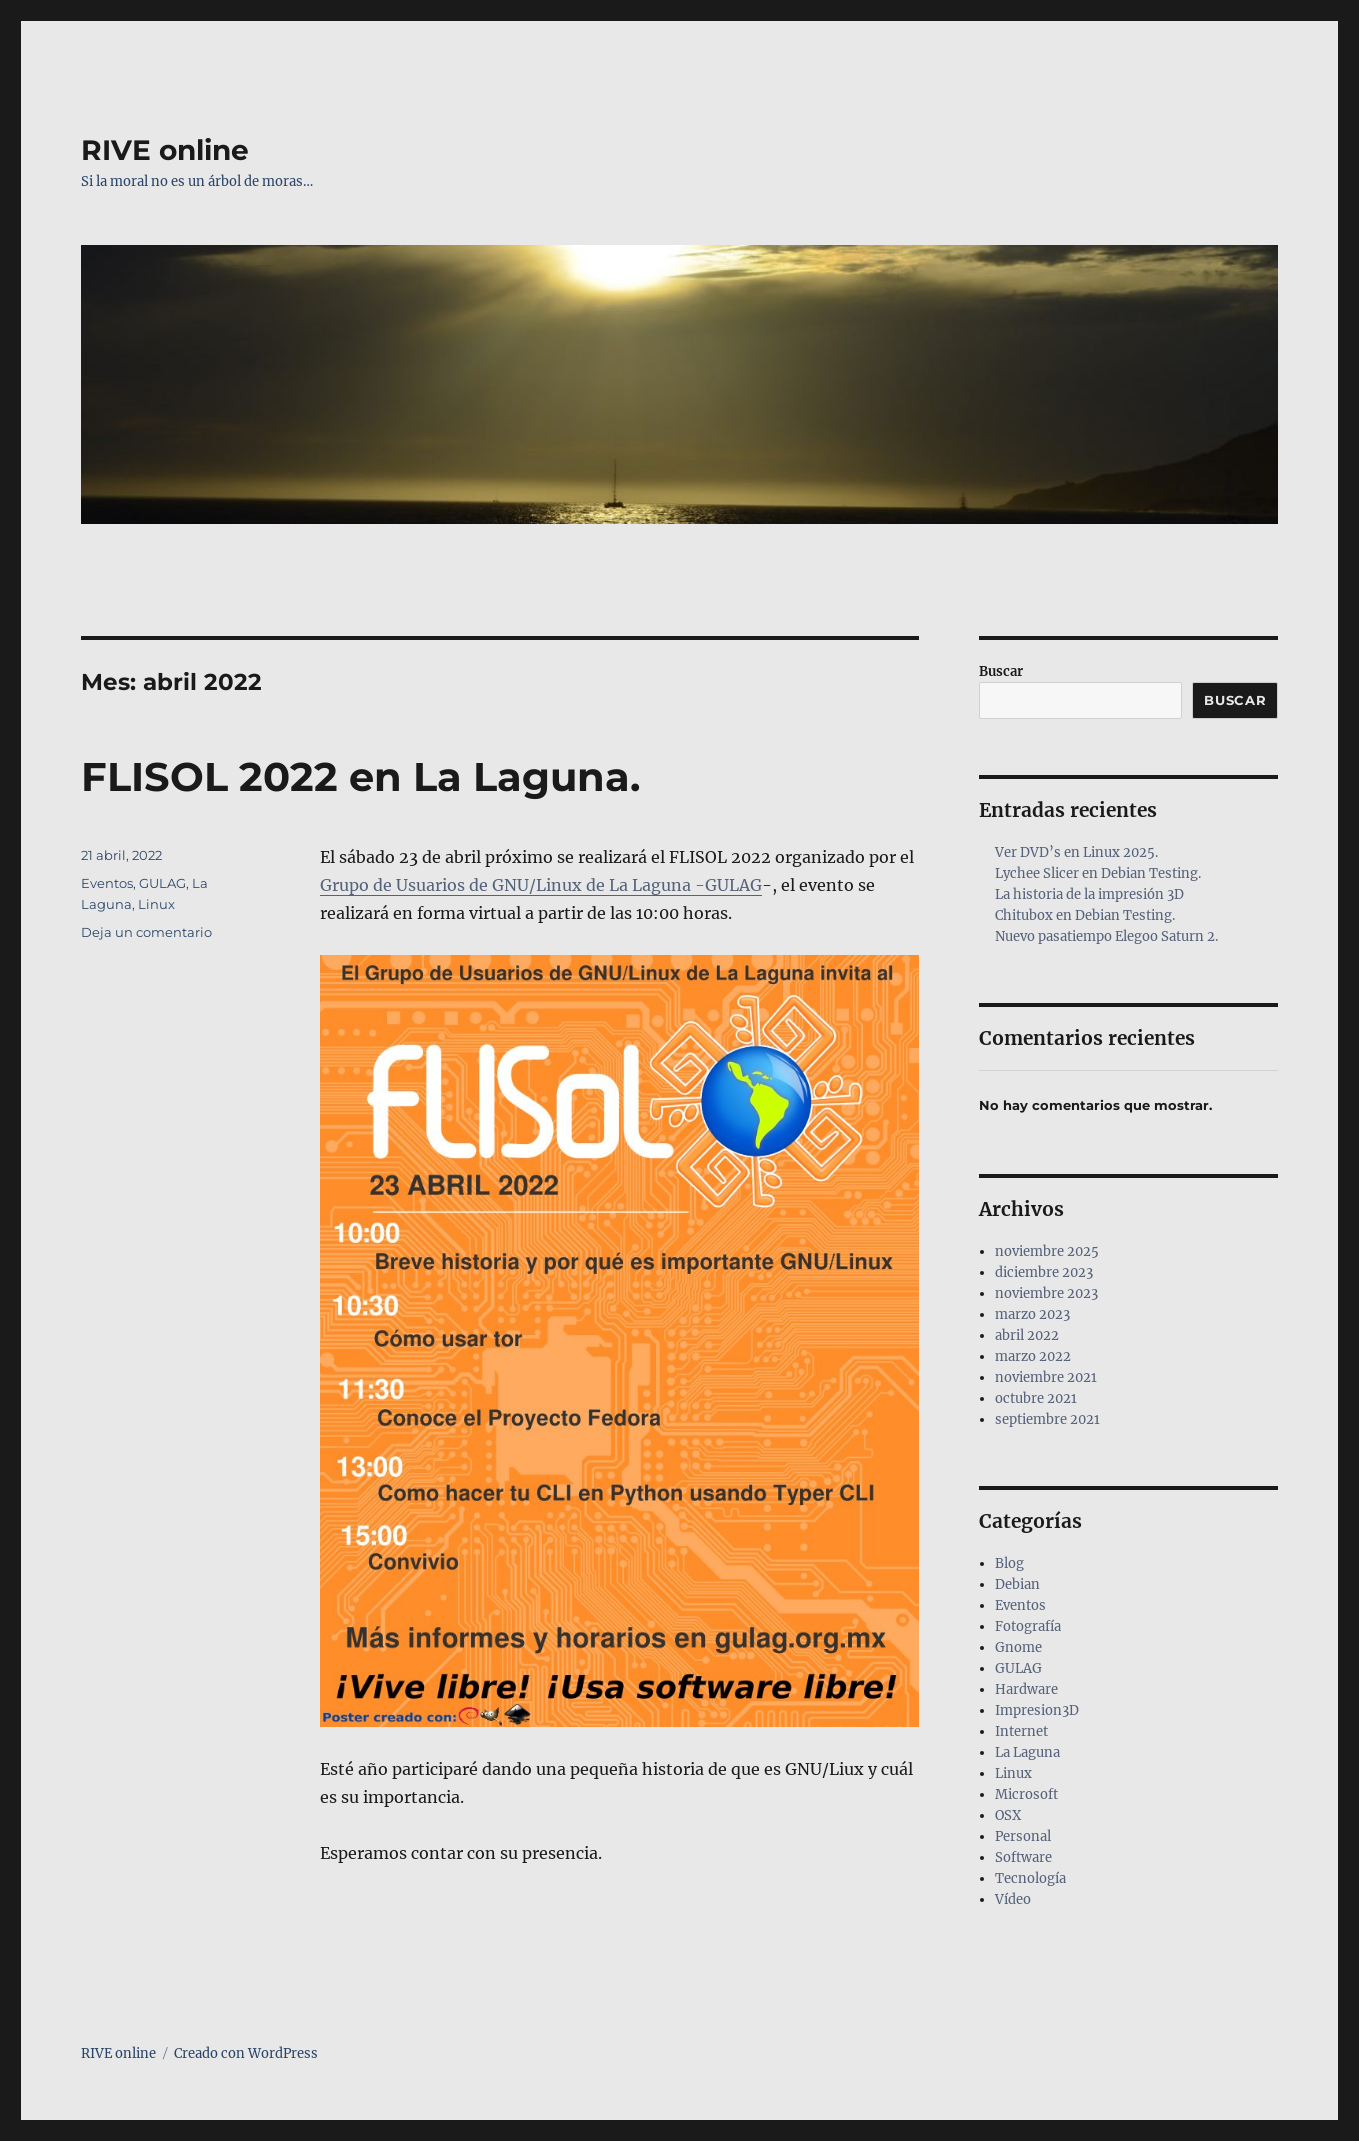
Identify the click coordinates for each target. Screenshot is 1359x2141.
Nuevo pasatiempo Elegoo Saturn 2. (1106, 936)
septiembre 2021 (1047, 1419)
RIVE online (165, 150)
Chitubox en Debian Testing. (1085, 915)
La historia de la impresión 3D (1089, 894)
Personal (1023, 1836)
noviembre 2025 (1047, 1251)
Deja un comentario (146, 932)
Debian (1017, 1584)
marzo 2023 (1032, 1314)
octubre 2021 (1036, 1398)
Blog (1009, 1563)
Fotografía (1028, 1626)
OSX (1008, 1815)
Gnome (1018, 1647)
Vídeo (1013, 1899)
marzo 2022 (1033, 1356)
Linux (156, 904)
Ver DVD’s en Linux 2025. (1076, 852)
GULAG (162, 883)
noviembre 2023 (1046, 1293)
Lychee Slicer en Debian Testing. (1098, 873)
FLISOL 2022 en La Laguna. (360, 776)
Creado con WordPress (246, 2053)
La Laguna (1027, 1752)
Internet (1021, 1731)
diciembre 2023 (1044, 1272)
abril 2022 (1027, 1335)
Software (1023, 1857)
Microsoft (1026, 1794)
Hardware (1026, 1689)
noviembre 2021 (1046, 1377)
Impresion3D (1037, 1710)
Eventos (107, 883)
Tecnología (1030, 1878)
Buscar (1001, 671)
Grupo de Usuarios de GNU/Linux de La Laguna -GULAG (541, 885)
